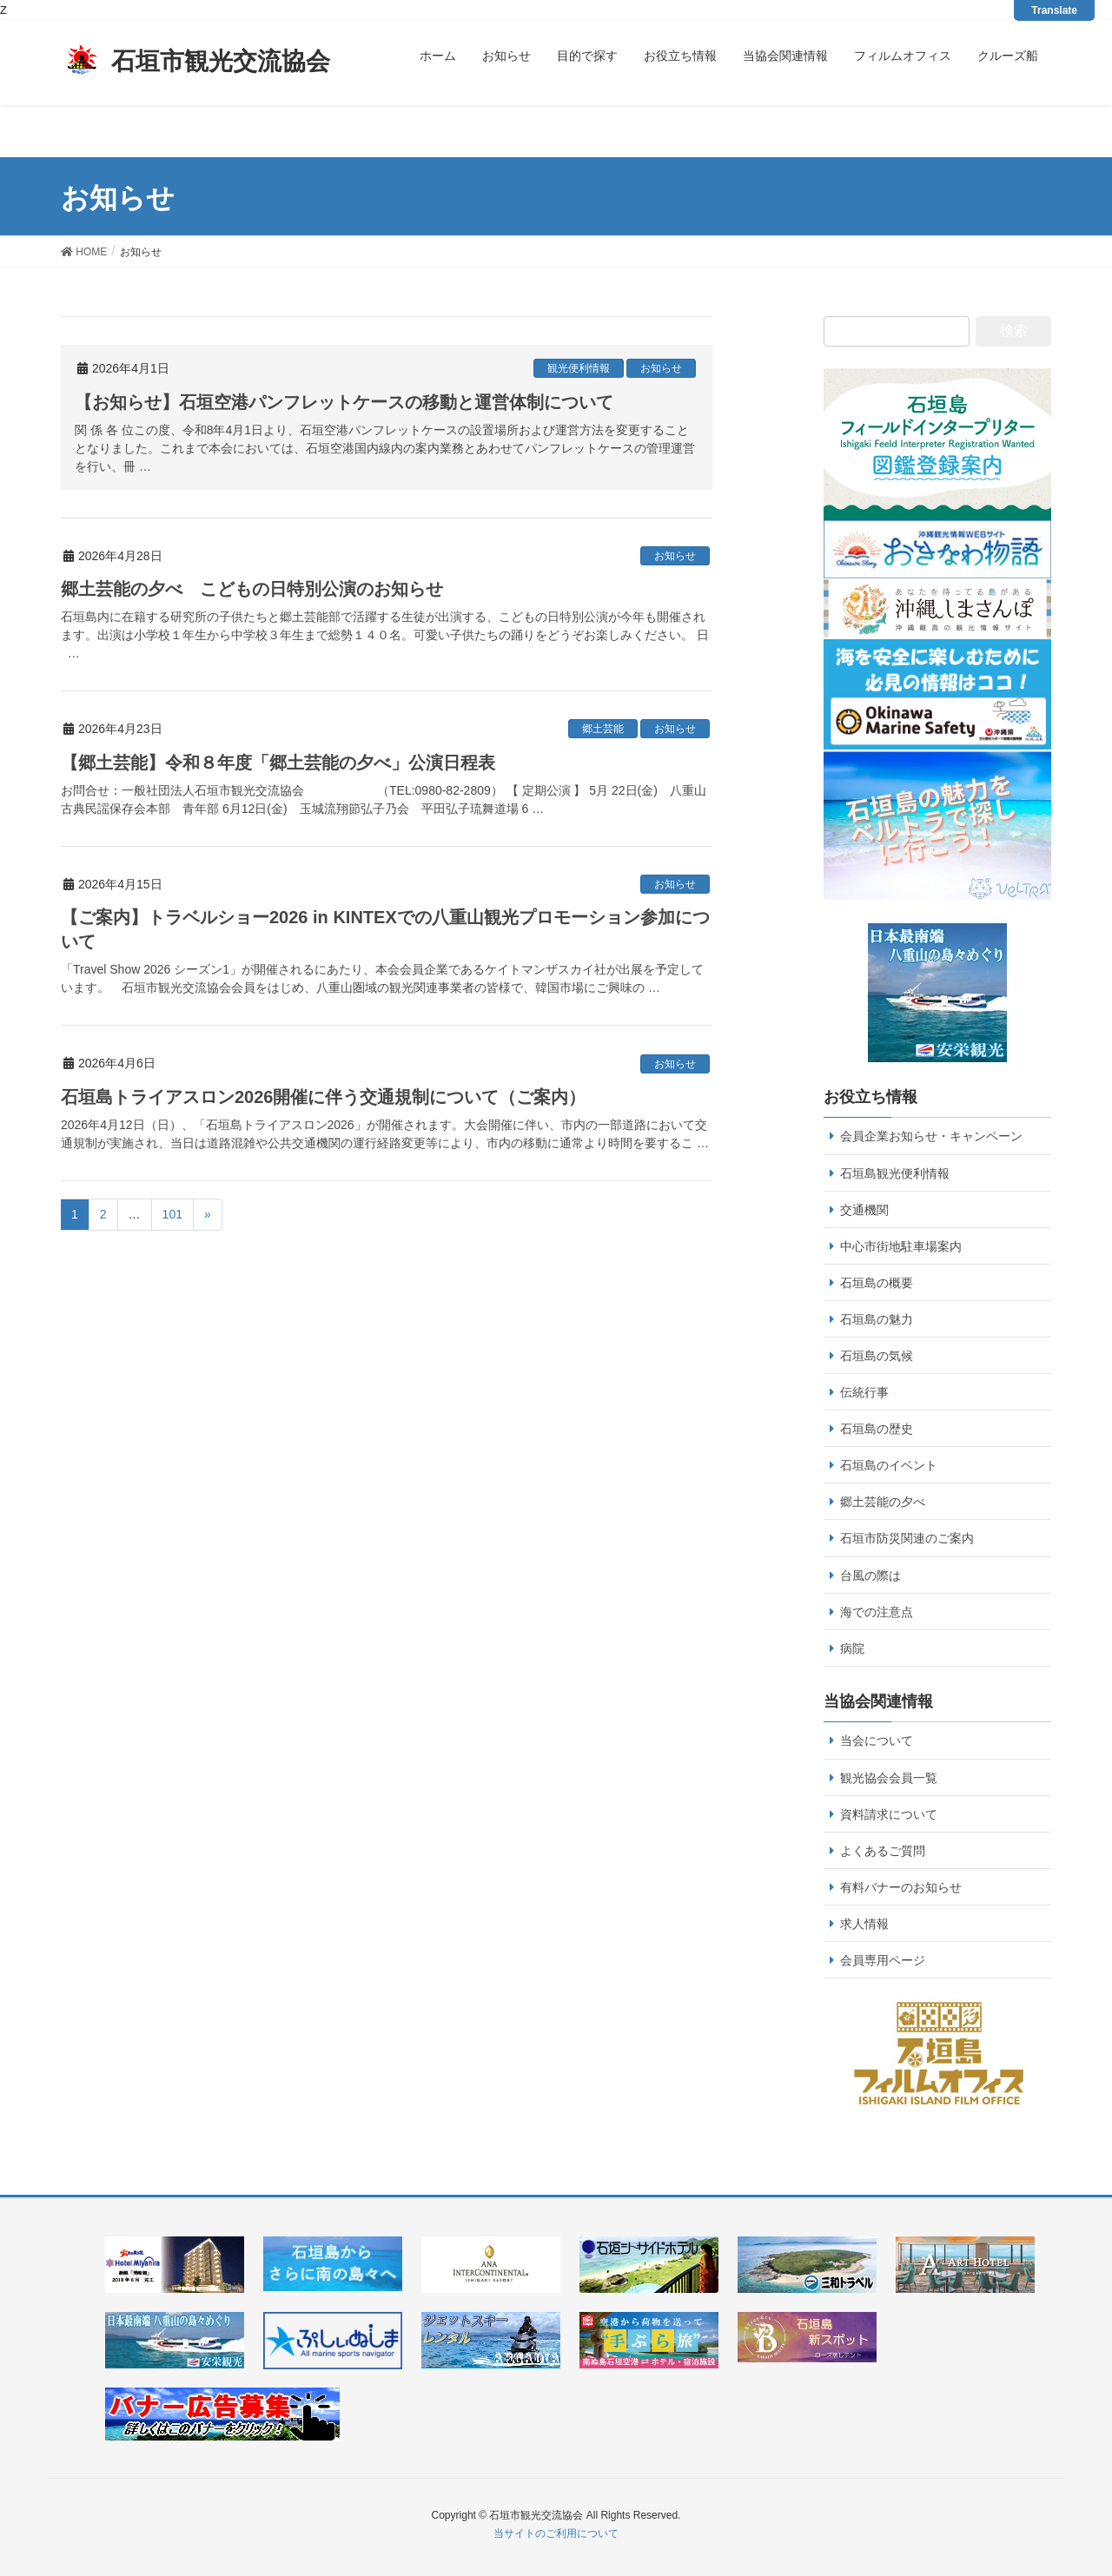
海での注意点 (876, 1612)
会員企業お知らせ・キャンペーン (931, 1136)
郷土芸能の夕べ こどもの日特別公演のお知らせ (252, 588)
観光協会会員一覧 (888, 1778)
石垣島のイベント (888, 1465)
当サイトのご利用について (556, 2533)
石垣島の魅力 (876, 1319)
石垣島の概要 (876, 1283)
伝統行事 (864, 1392)
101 (172, 1214)
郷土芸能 (603, 729)
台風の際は (870, 1575)
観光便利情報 (578, 368)
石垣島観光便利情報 (895, 1173)
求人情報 (864, 1924)
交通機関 (864, 1210)
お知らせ (661, 368)
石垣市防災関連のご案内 (907, 1538)
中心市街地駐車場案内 (901, 1246)
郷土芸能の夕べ (882, 1502)
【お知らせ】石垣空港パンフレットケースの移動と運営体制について (344, 402)
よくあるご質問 (882, 1851)
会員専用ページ (882, 1960)
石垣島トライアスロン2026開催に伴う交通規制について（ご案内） (323, 1096)
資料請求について (888, 1814)
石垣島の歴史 (876, 1429)
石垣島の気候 (876, 1356)
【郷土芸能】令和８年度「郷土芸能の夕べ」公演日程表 (278, 762)
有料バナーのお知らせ (901, 1887)
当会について (876, 1740)
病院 (852, 1648)
